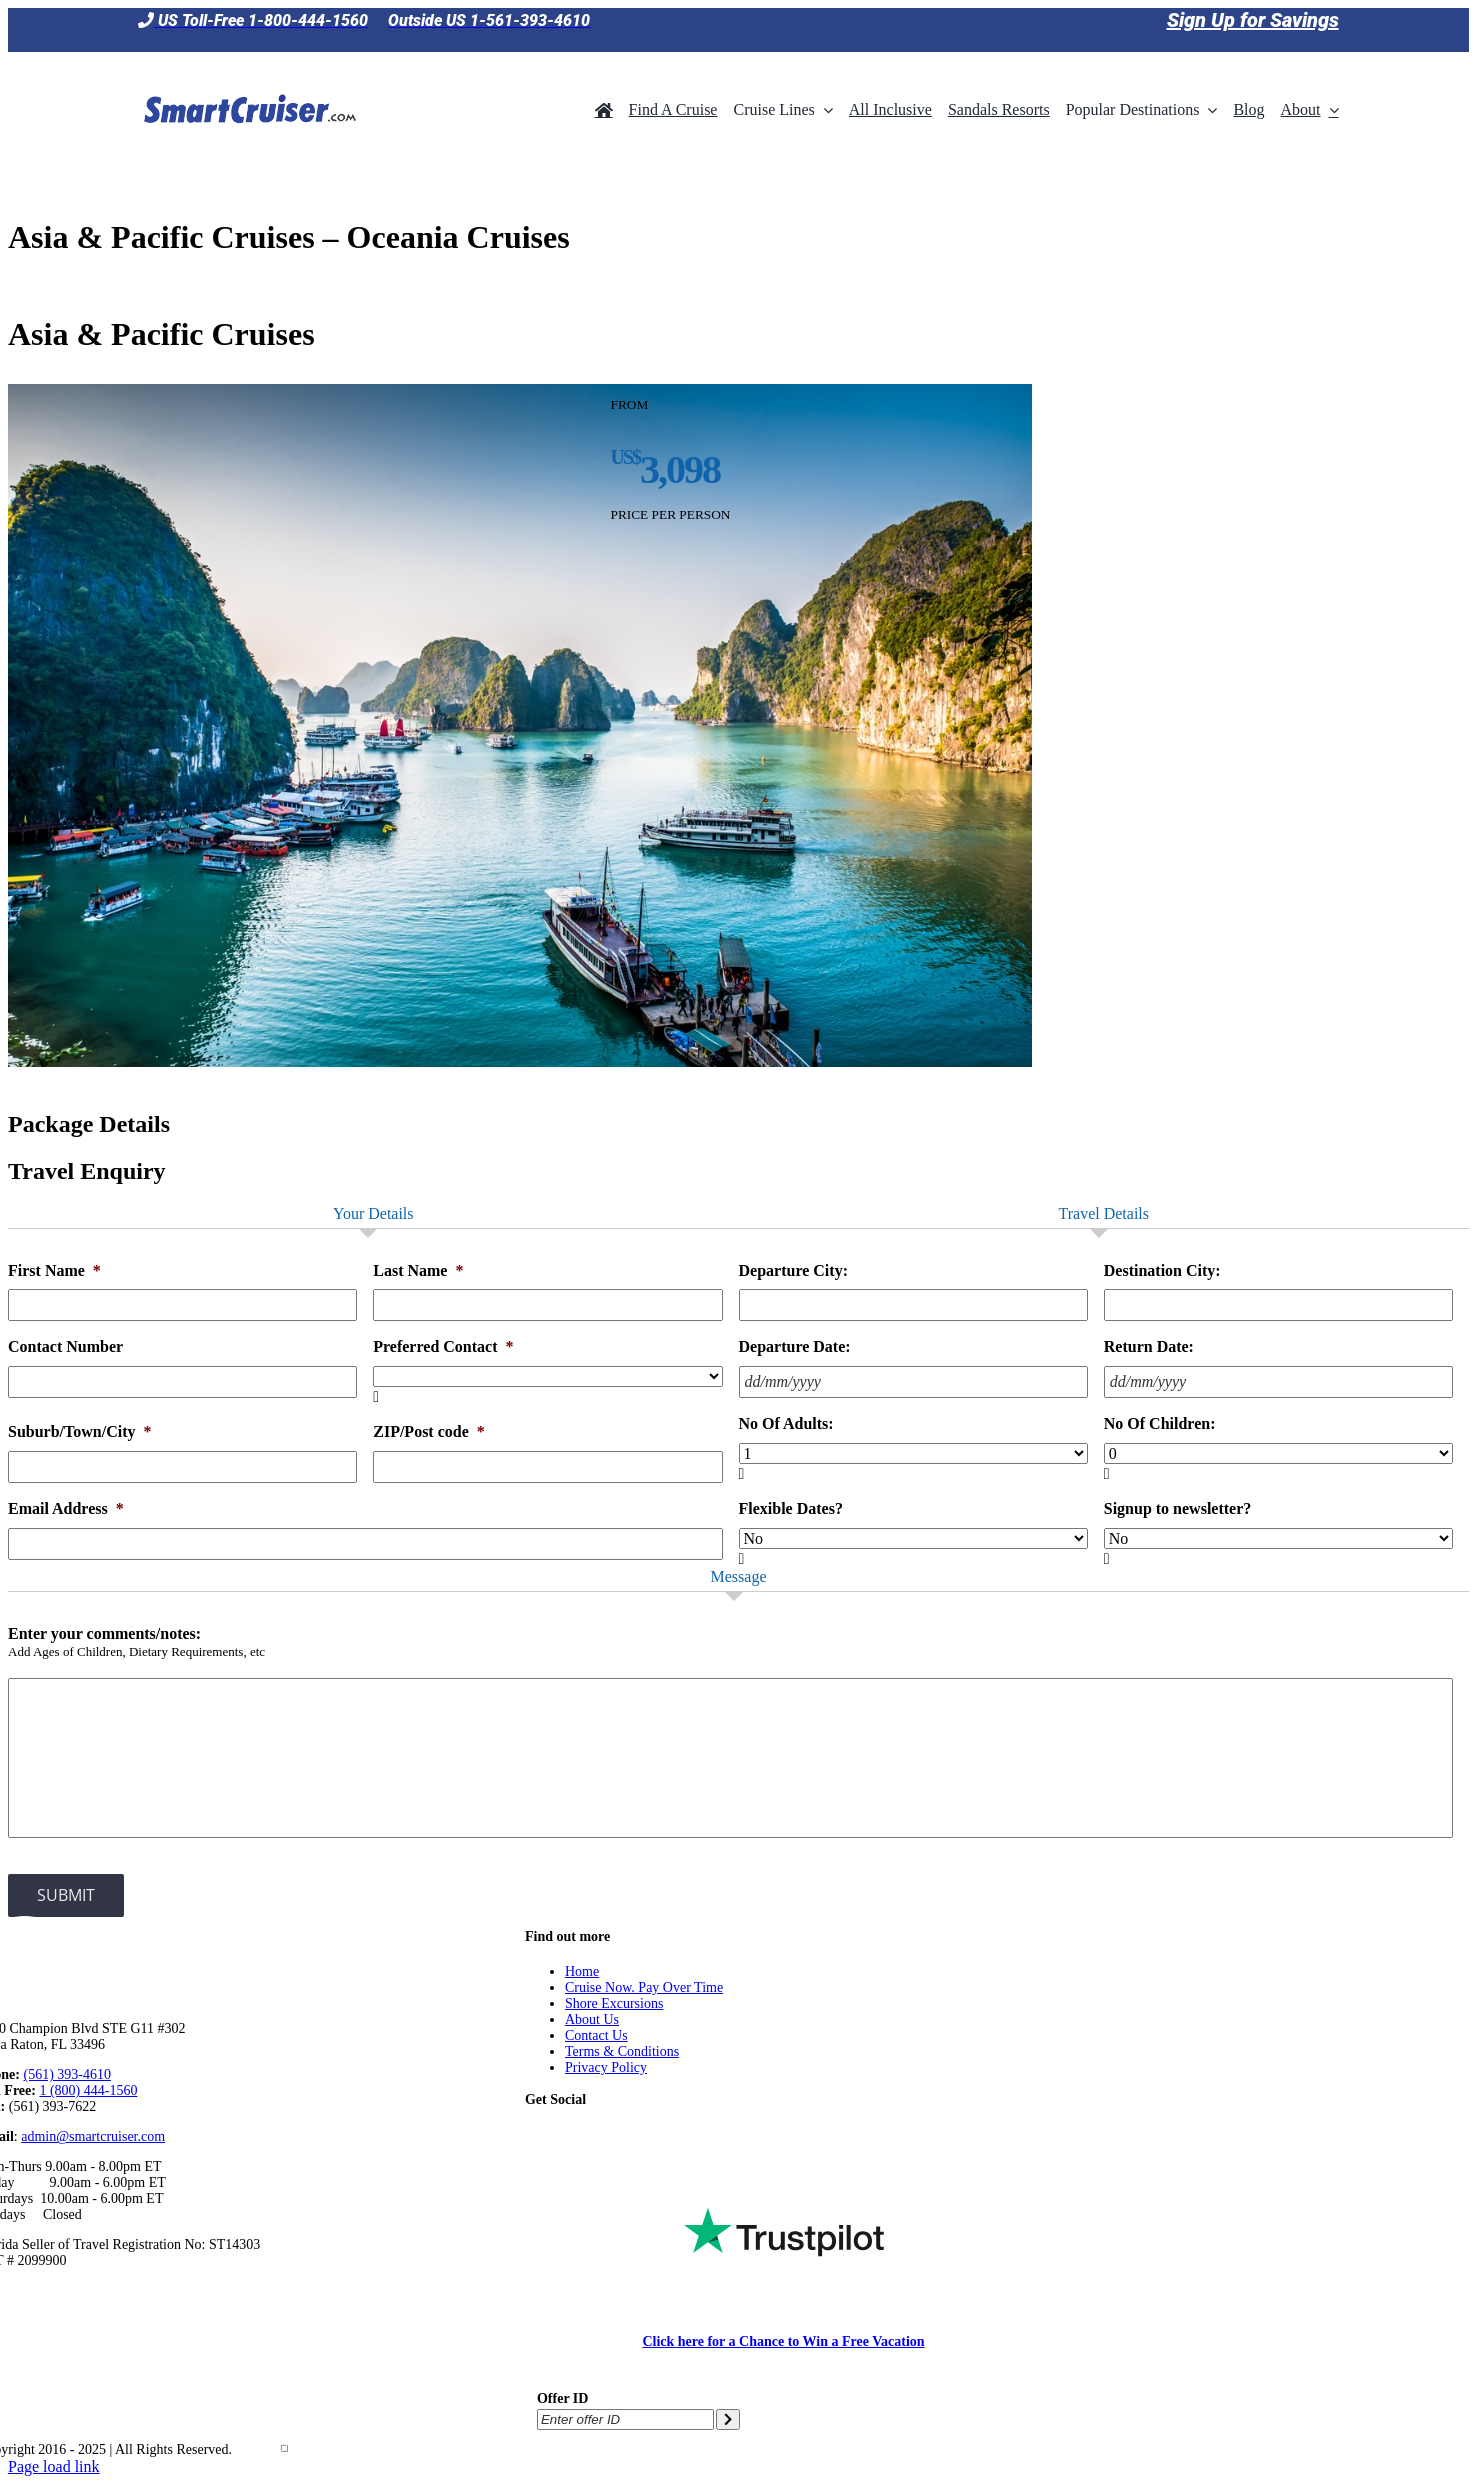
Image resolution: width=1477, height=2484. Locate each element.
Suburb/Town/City (79, 1431)
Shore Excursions (614, 2003)
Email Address (66, 1508)
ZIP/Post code (429, 1431)
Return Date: (1149, 1346)
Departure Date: (795, 1346)
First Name (54, 1270)
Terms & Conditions (622, 2051)
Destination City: (1162, 1270)
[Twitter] (594, 2135)
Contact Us (596, 2035)
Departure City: (793, 1270)
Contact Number (65, 1346)
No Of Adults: (786, 1423)
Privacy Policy (606, 2067)
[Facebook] (563, 2135)
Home (582, 1971)
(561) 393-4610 (68, 2074)
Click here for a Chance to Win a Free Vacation (783, 2341)
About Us (592, 2019)
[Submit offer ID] (728, 2419)
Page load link (54, 2466)
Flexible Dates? (791, 1508)
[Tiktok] (533, 2135)
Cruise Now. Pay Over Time (644, 1987)
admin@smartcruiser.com (93, 2136)
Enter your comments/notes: (104, 1633)
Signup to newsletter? (1178, 1508)
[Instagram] (655, 2135)
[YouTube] (624, 2135)
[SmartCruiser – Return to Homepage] (247, 67)
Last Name (418, 1270)
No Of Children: (1160, 1423)
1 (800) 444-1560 (88, 2090)
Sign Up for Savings (1253, 20)
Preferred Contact (443, 1346)
